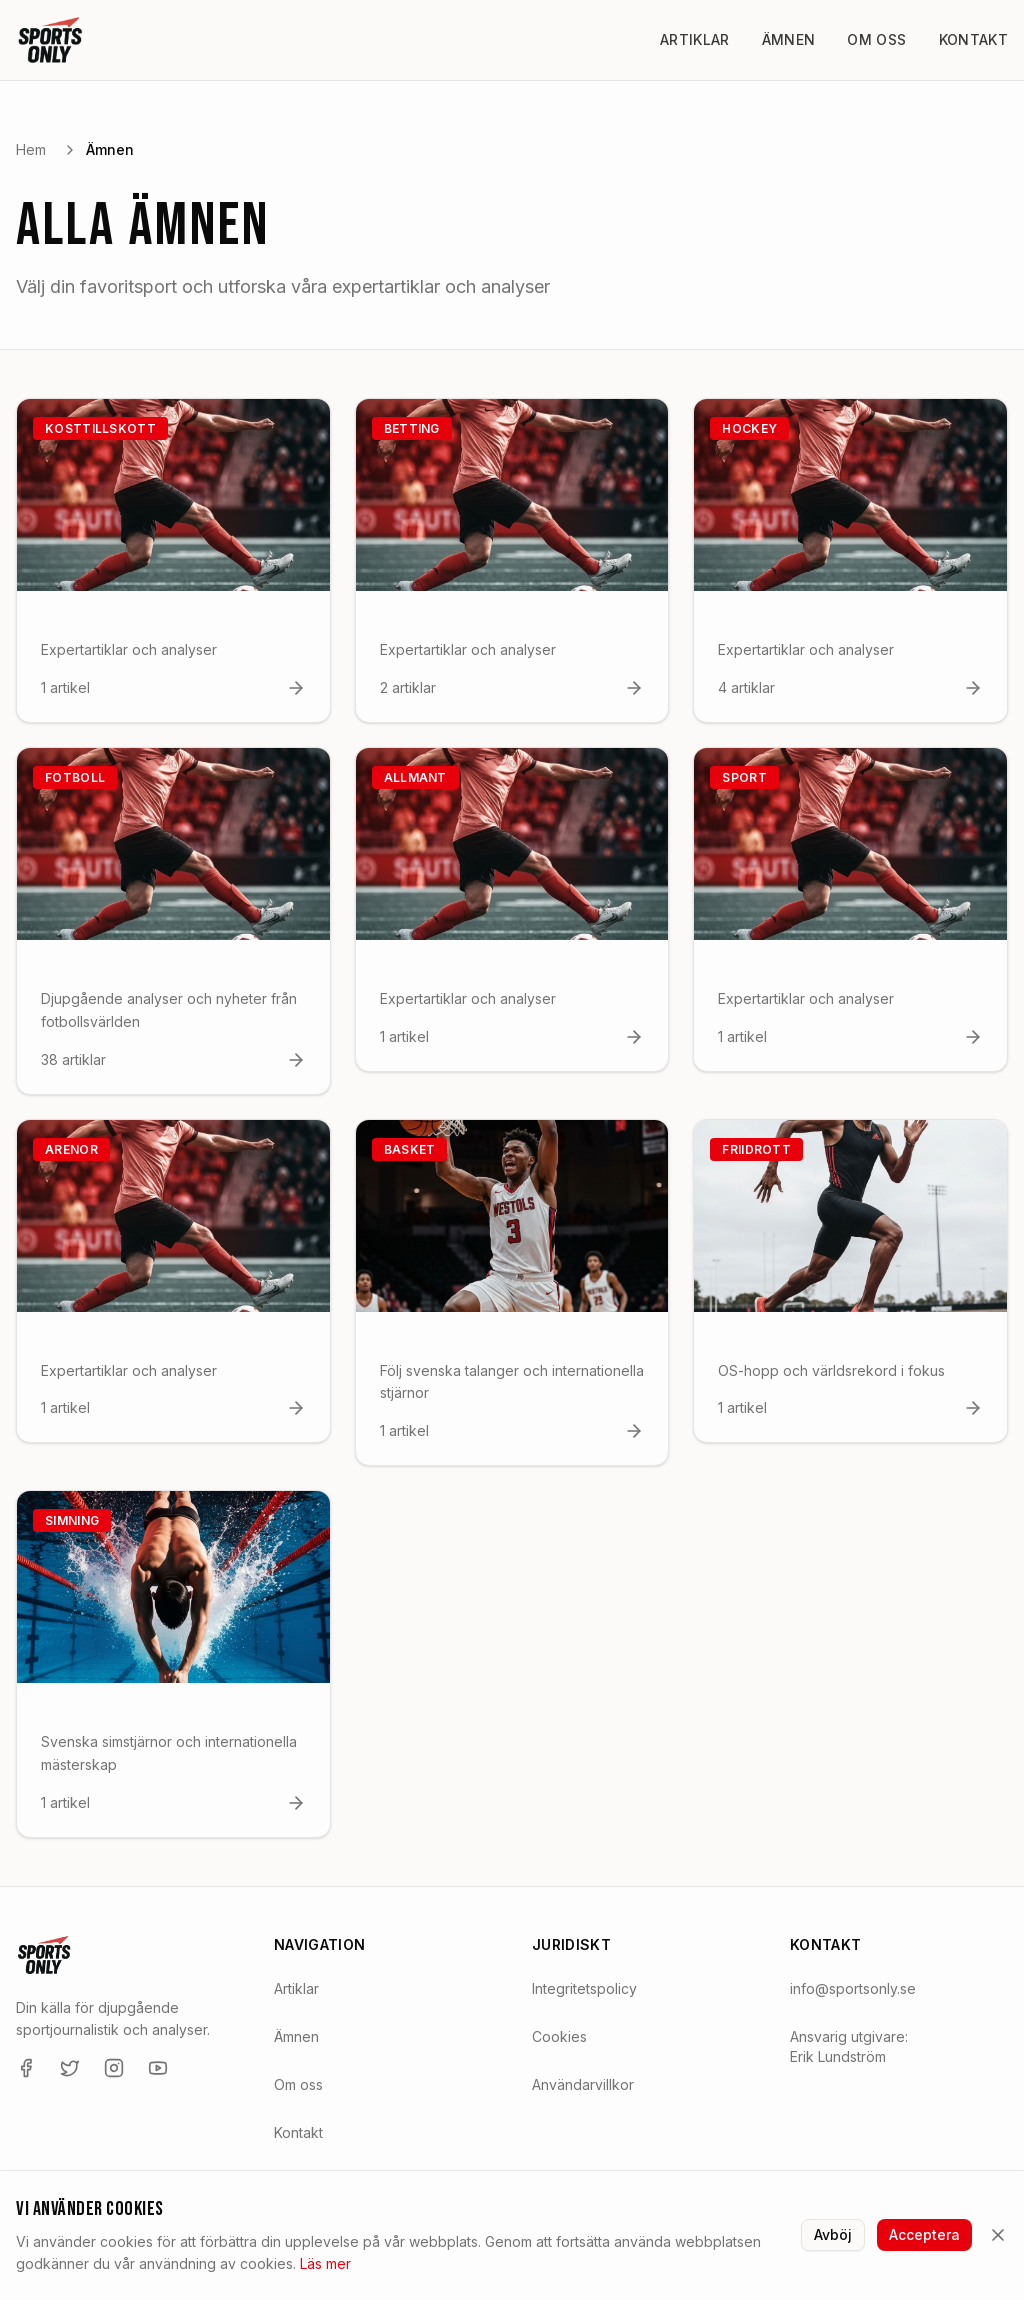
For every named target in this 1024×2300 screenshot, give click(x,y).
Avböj (833, 2234)
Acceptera (924, 2234)
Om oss (876, 39)
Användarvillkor (583, 2084)
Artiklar (695, 39)
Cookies (559, 2036)
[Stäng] (998, 2235)
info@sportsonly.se (853, 1988)
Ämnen (789, 39)
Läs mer (325, 2263)
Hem (31, 149)
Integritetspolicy (584, 1988)
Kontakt (973, 39)
